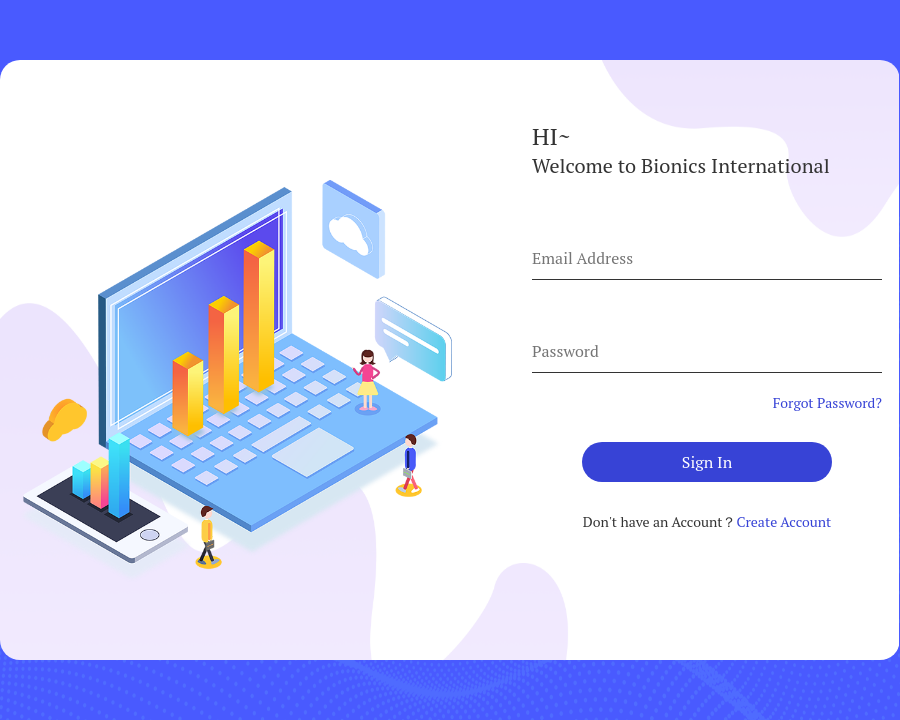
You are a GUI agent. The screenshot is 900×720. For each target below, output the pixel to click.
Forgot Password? (827, 402)
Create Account (783, 521)
